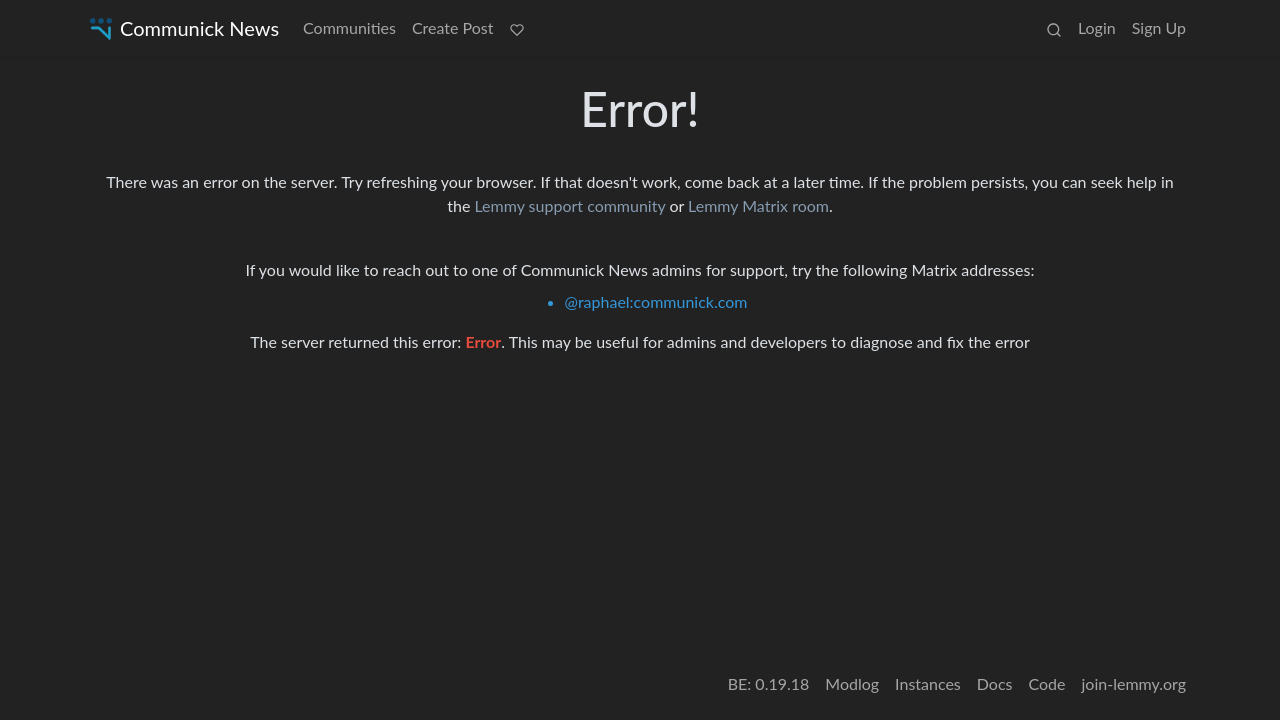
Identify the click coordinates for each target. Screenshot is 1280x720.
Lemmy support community (569, 205)
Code (1047, 683)
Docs (995, 683)
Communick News (182, 28)
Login (1097, 27)
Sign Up (1159, 27)
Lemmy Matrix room (758, 205)
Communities (349, 27)
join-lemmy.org (1134, 683)
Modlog (852, 683)
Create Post (453, 27)
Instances (928, 683)
